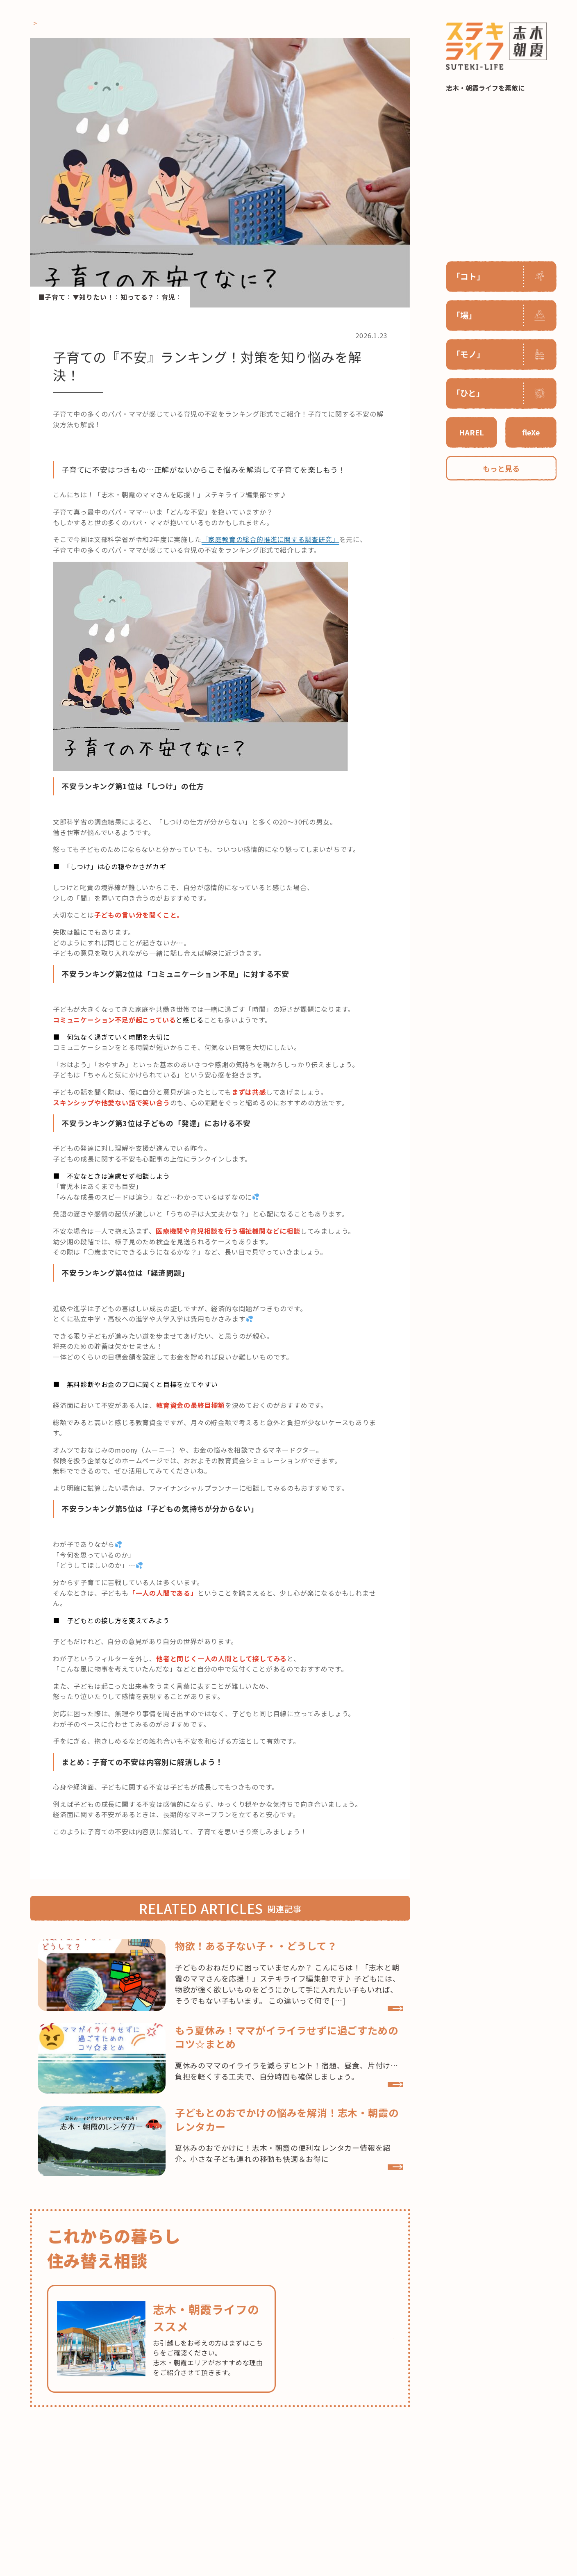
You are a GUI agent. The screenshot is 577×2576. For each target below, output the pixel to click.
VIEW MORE (352, 2031)
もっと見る (501, 468)
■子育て (52, 297)
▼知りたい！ (93, 297)
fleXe (531, 432)
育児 (168, 297)
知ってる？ (137, 297)
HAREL (471, 432)
